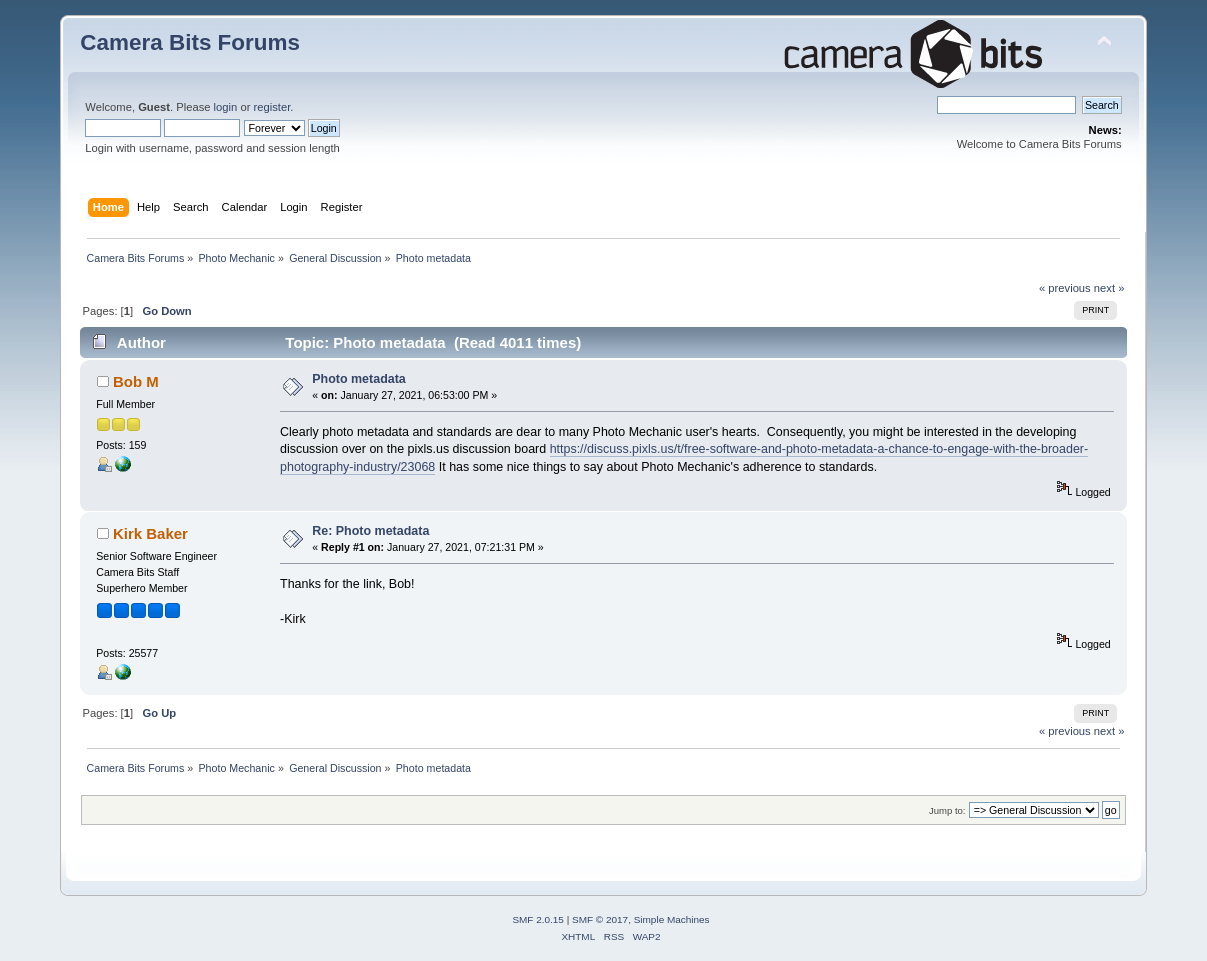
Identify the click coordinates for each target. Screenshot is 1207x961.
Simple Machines (672, 919)
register (272, 107)
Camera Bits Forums (190, 42)
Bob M (136, 381)
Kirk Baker (150, 533)
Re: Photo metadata (370, 531)
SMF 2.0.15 (538, 919)
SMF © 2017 (600, 919)
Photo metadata (359, 379)
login (226, 107)
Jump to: (947, 810)
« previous (1065, 288)
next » (1109, 288)
